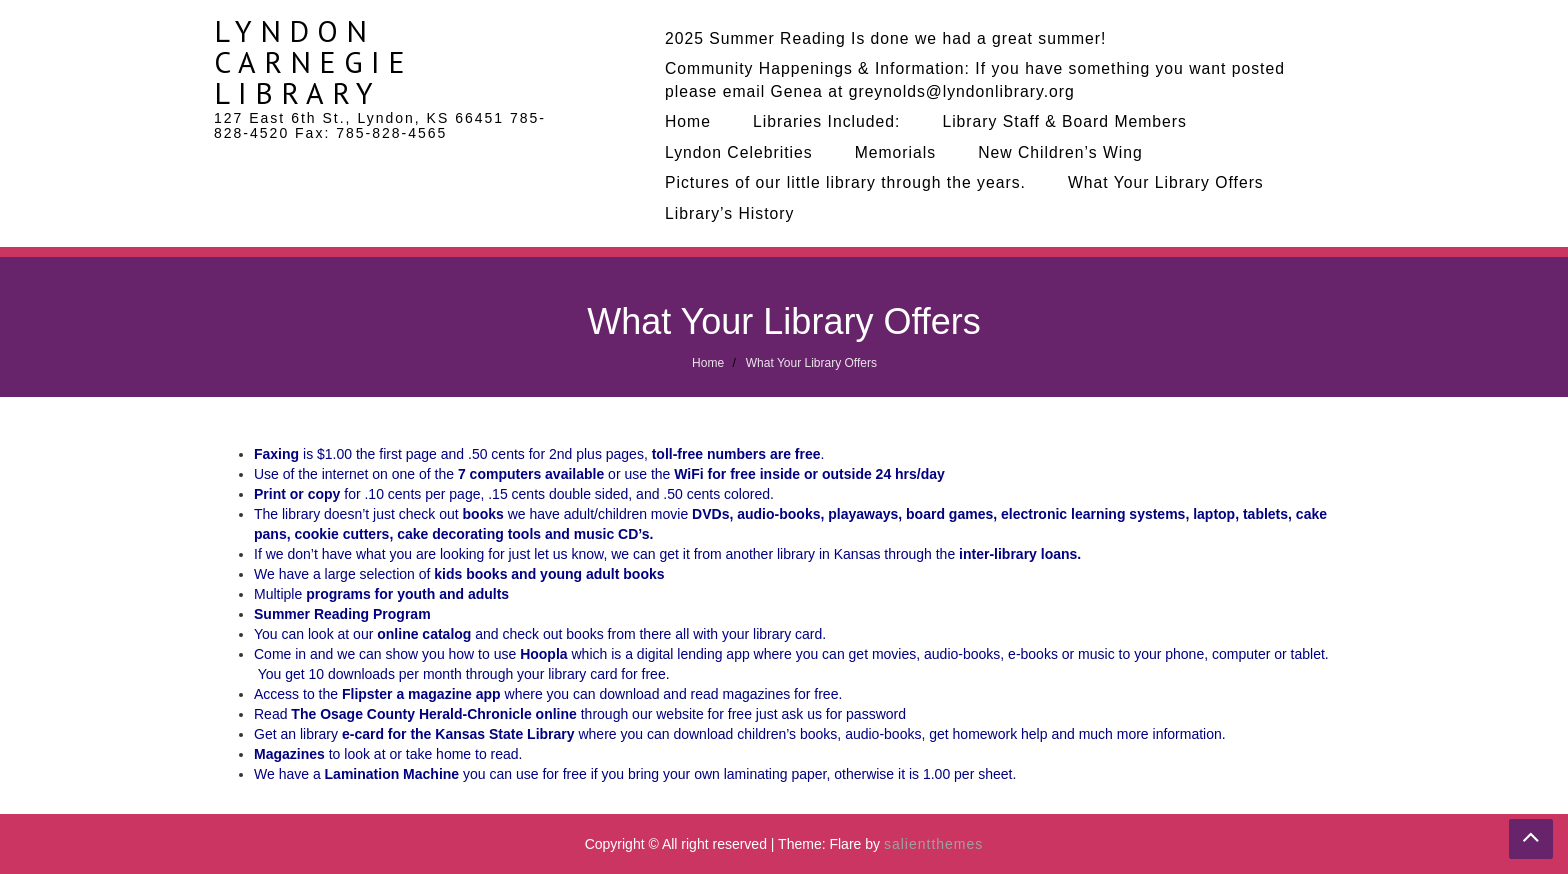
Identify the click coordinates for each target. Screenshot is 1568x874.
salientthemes (933, 844)
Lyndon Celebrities (739, 152)
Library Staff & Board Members (1064, 121)
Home (688, 121)
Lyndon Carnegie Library (313, 61)
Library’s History (729, 213)
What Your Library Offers (1166, 182)
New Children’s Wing (1060, 152)
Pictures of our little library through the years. (845, 182)
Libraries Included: (826, 121)
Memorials (896, 152)
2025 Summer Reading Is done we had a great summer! (885, 38)
